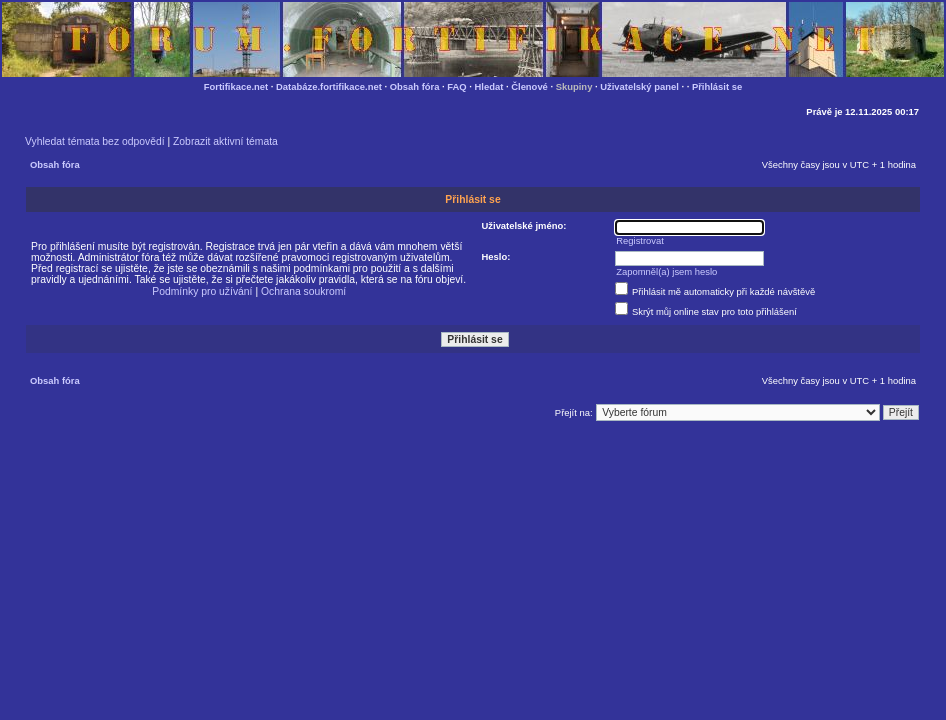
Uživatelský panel (639, 86)
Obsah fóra (415, 86)
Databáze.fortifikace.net (329, 86)
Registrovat (640, 240)
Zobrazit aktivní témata (225, 141)
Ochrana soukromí (303, 291)
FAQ (456, 86)
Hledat (489, 86)
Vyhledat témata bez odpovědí (95, 141)
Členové (529, 86)
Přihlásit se (717, 86)
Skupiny (574, 86)
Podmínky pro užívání (202, 291)
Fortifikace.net (236, 86)
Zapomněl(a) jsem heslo (666, 271)
